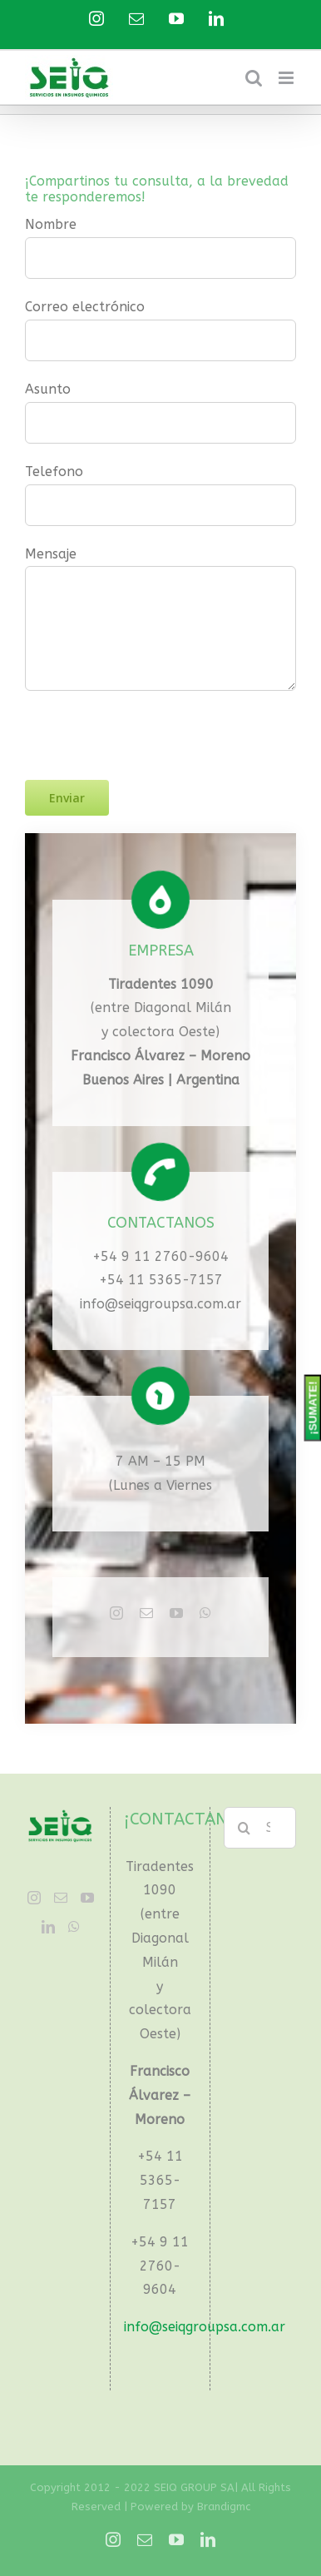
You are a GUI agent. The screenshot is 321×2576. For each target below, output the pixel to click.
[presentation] (151, 723)
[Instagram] (34, 1897)
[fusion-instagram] (116, 1613)
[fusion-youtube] (176, 1613)
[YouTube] (87, 1897)
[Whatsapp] (74, 1926)
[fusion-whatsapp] (205, 1613)
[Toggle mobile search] (253, 78)
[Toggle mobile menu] (287, 78)
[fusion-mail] (146, 1613)
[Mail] (60, 1897)
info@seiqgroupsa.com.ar (160, 1304)
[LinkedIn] (48, 1926)
